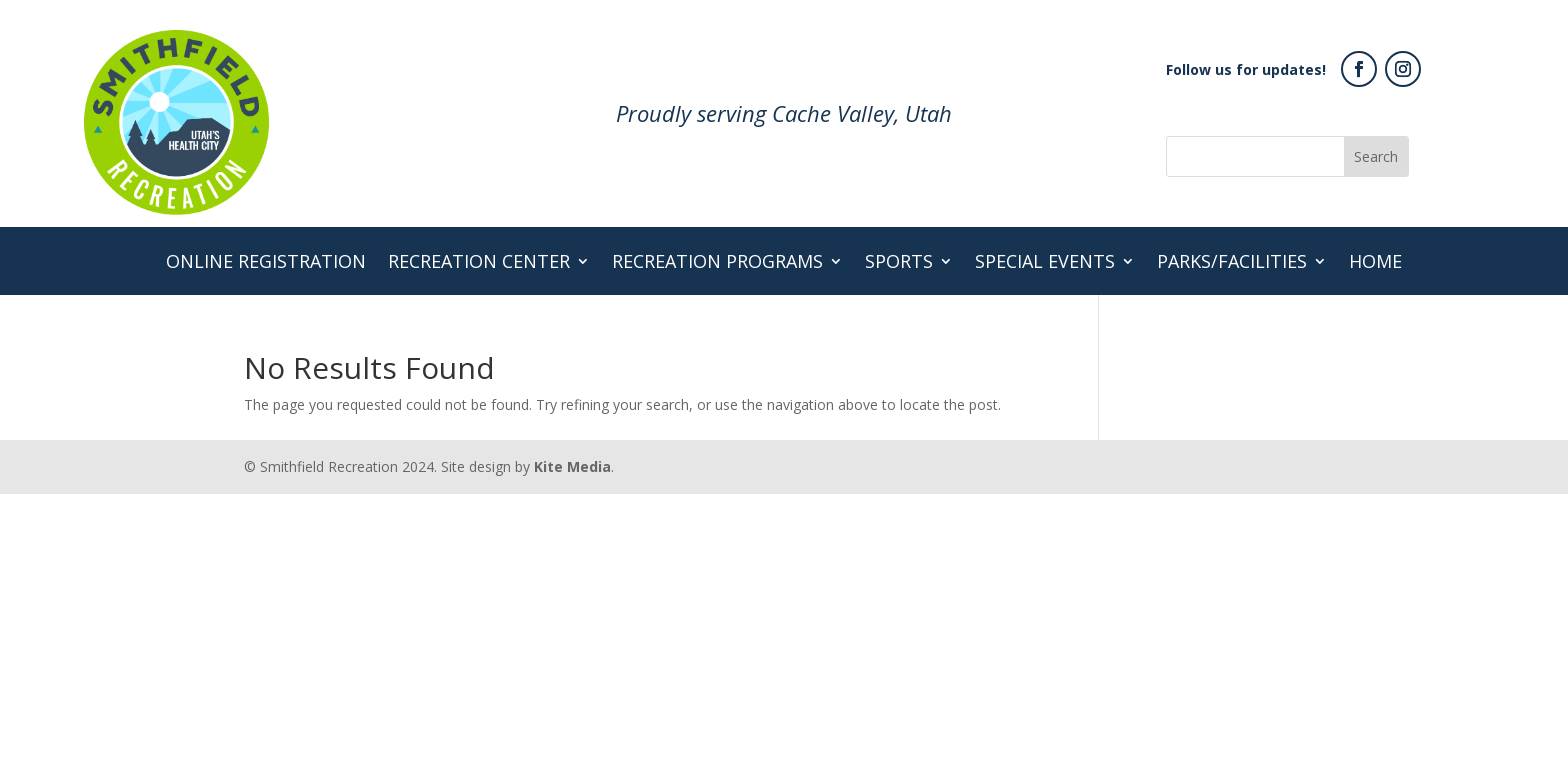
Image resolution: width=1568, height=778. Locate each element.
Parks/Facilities (1232, 263)
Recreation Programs (717, 263)
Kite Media (572, 466)
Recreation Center (479, 263)
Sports (899, 263)
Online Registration (266, 263)
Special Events (1045, 263)
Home (1375, 263)
